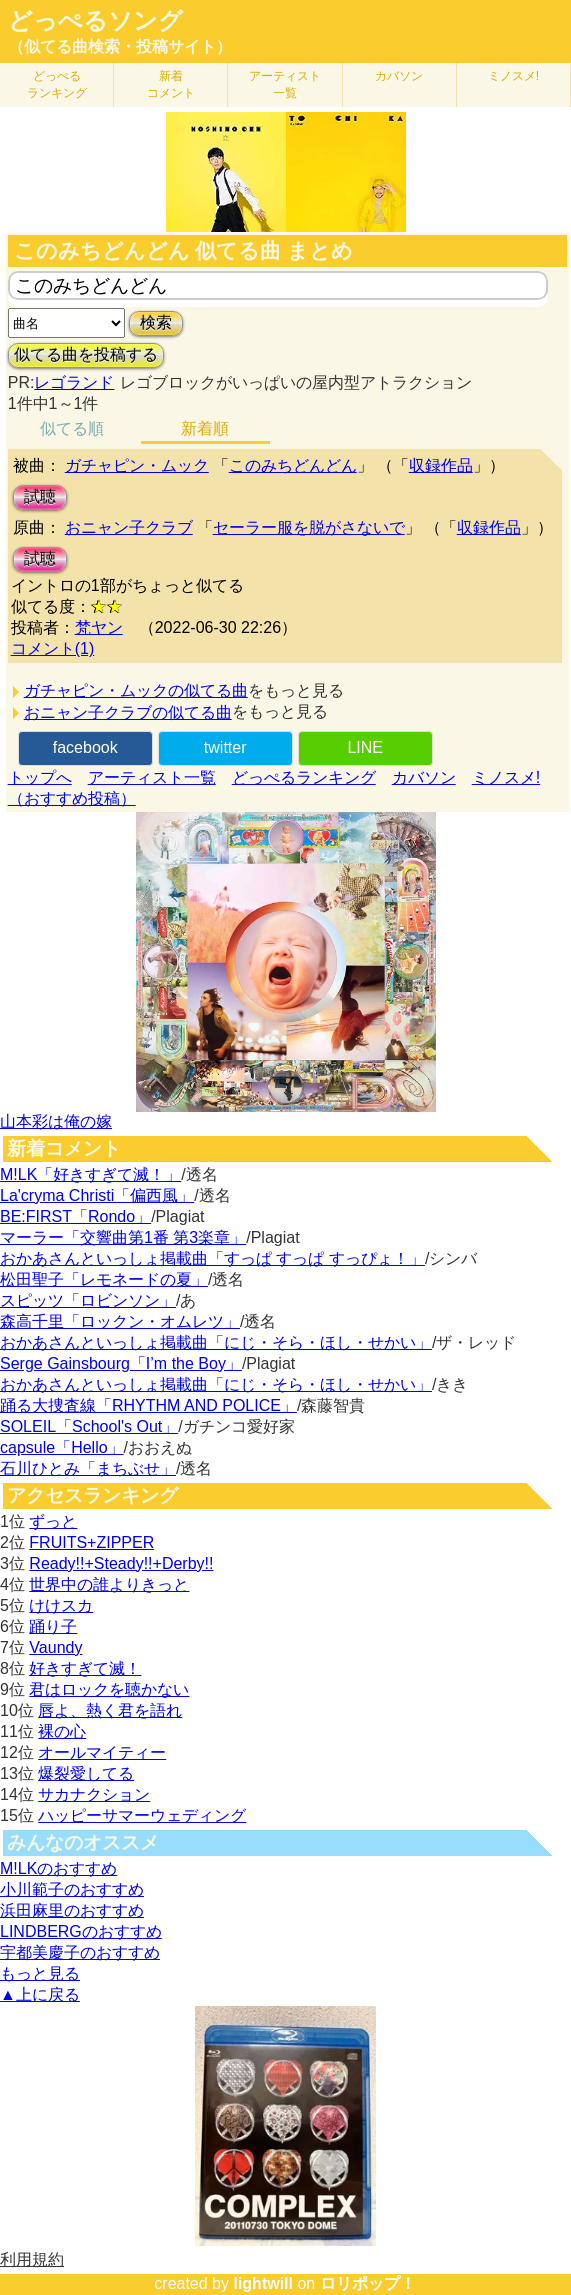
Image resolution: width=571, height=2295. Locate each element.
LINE (365, 747)
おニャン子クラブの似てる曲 (128, 712)
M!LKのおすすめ (58, 1868)
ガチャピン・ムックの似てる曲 (136, 690)
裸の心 (62, 1731)
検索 (156, 322)
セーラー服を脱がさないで (309, 527)
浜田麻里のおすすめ (72, 1910)
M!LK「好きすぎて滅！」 (90, 1174)
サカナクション (94, 1794)
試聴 (40, 496)
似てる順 (72, 428)
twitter (225, 747)
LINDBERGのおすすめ (81, 1931)
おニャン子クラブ (129, 527)
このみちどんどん (293, 465)
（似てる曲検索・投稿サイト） (120, 46)
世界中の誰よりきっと (109, 1584)
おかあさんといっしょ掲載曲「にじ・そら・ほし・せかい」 (216, 1342)
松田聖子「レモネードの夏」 (104, 1279)
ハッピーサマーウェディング (142, 1815)
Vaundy (55, 1647)
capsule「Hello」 (62, 1447)
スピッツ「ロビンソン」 (88, 1300)
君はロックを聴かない (109, 1689)
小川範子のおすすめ (72, 1889)
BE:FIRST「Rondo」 (75, 1216)
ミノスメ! (513, 76)
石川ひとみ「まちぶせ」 (88, 1468)
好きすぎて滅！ (85, 1668)
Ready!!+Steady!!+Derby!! (121, 1563)
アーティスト (285, 84)
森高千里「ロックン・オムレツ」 (120, 1321)
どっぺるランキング (304, 777)
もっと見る (40, 1973)
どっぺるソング (95, 21)
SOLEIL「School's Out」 (89, 1426)
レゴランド (74, 382)
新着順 (205, 428)
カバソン (399, 76)
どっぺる (57, 84)
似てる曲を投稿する (86, 354)
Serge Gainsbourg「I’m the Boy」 (121, 1363)
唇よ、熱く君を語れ (110, 1710)
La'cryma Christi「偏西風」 (97, 1195)
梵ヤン (99, 627)
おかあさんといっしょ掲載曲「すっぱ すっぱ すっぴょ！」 (212, 1258)
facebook (85, 747)
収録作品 (441, 465)
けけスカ (61, 1605)
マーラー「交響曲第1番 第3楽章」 (123, 1237)
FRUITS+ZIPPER (91, 1542)
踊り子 (53, 1626)
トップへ (40, 777)
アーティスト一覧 (152, 777)
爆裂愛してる (86, 1773)
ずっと (53, 1521)
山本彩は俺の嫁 (56, 1121)
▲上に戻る (40, 1994)
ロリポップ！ (368, 2283)
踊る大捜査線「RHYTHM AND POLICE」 (148, 1405)
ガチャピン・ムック (137, 465)
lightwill (263, 2283)
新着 (171, 84)
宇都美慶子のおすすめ (80, 1952)
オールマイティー (102, 1752)
